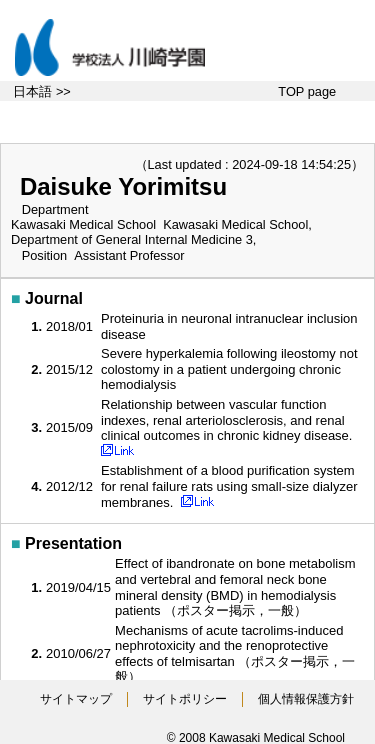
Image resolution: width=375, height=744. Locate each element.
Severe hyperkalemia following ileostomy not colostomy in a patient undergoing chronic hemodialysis (229, 369)
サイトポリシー (185, 699)
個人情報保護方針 (306, 699)
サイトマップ (76, 699)
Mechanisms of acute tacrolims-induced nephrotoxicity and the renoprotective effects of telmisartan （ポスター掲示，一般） (235, 654)
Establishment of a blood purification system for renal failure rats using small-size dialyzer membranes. (229, 486)
